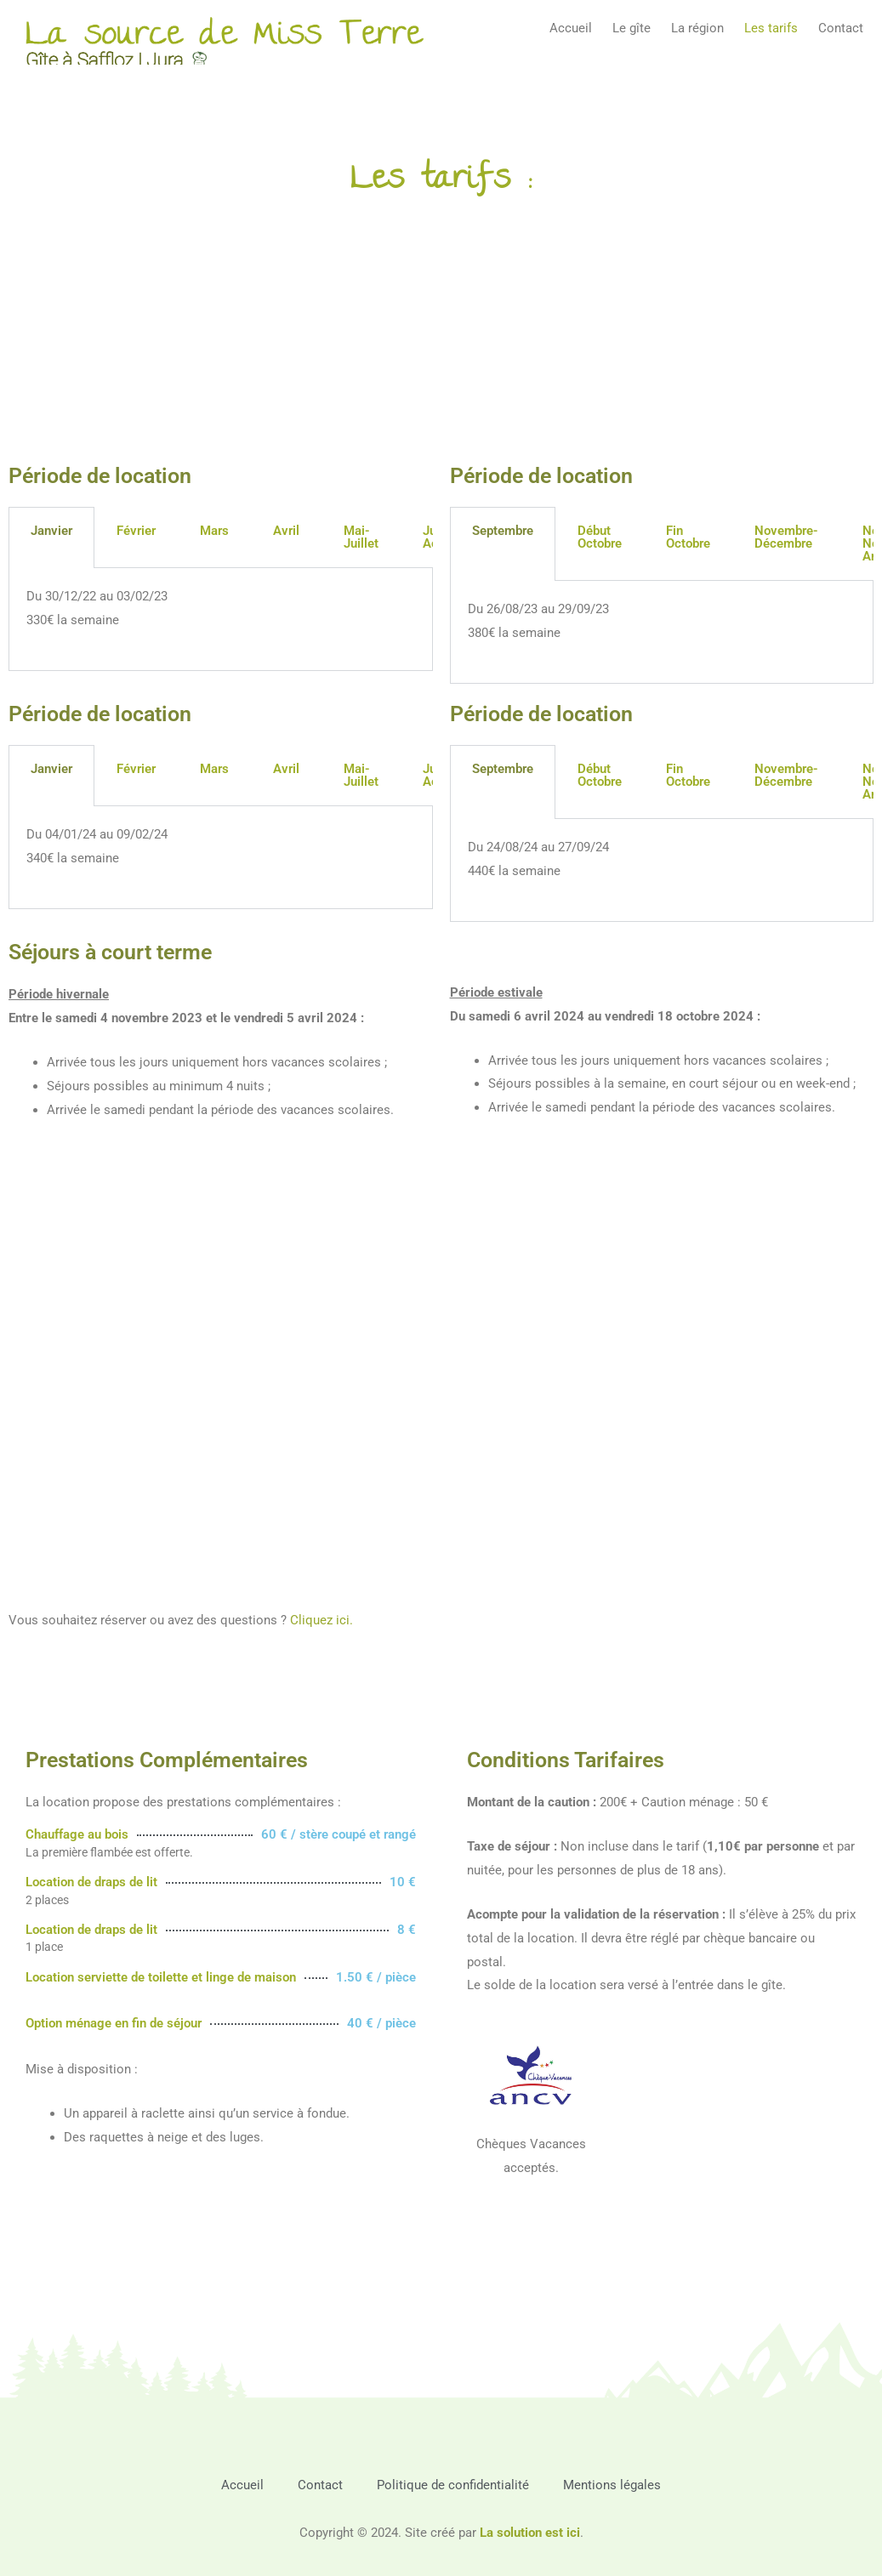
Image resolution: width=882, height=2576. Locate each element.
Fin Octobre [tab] (688, 537)
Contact (840, 28)
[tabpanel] (221, 619)
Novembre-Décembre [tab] (786, 537)
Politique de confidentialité (453, 2485)
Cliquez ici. (321, 1620)
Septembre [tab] (502, 530)
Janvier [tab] (51, 530)
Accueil (570, 28)
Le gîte (631, 28)
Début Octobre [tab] (600, 537)
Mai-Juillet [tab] (361, 537)
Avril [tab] (286, 530)
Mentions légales (612, 2485)
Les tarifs (771, 28)
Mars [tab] (214, 530)
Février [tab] (136, 530)
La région (697, 28)
